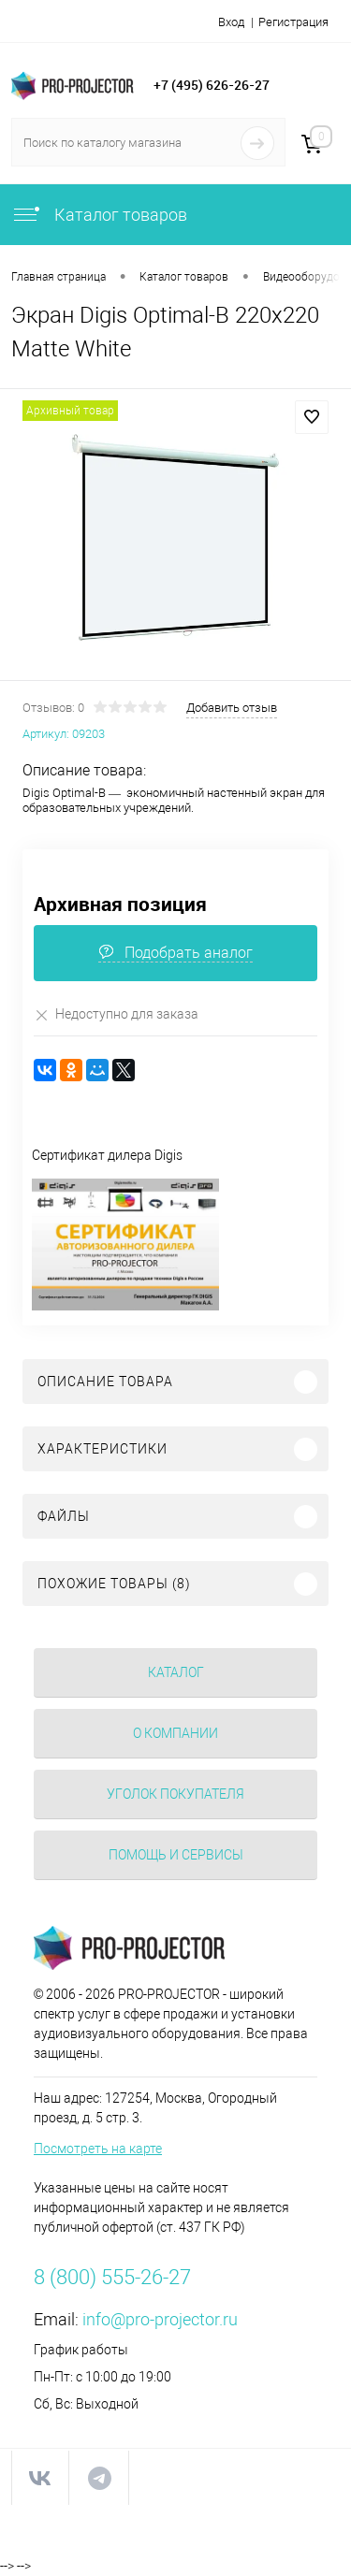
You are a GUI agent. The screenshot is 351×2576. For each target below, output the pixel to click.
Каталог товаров (99, 214)
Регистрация (293, 22)
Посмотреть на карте (98, 2148)
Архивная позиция (120, 904)
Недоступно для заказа (116, 1014)
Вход (231, 22)
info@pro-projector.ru (160, 2319)
